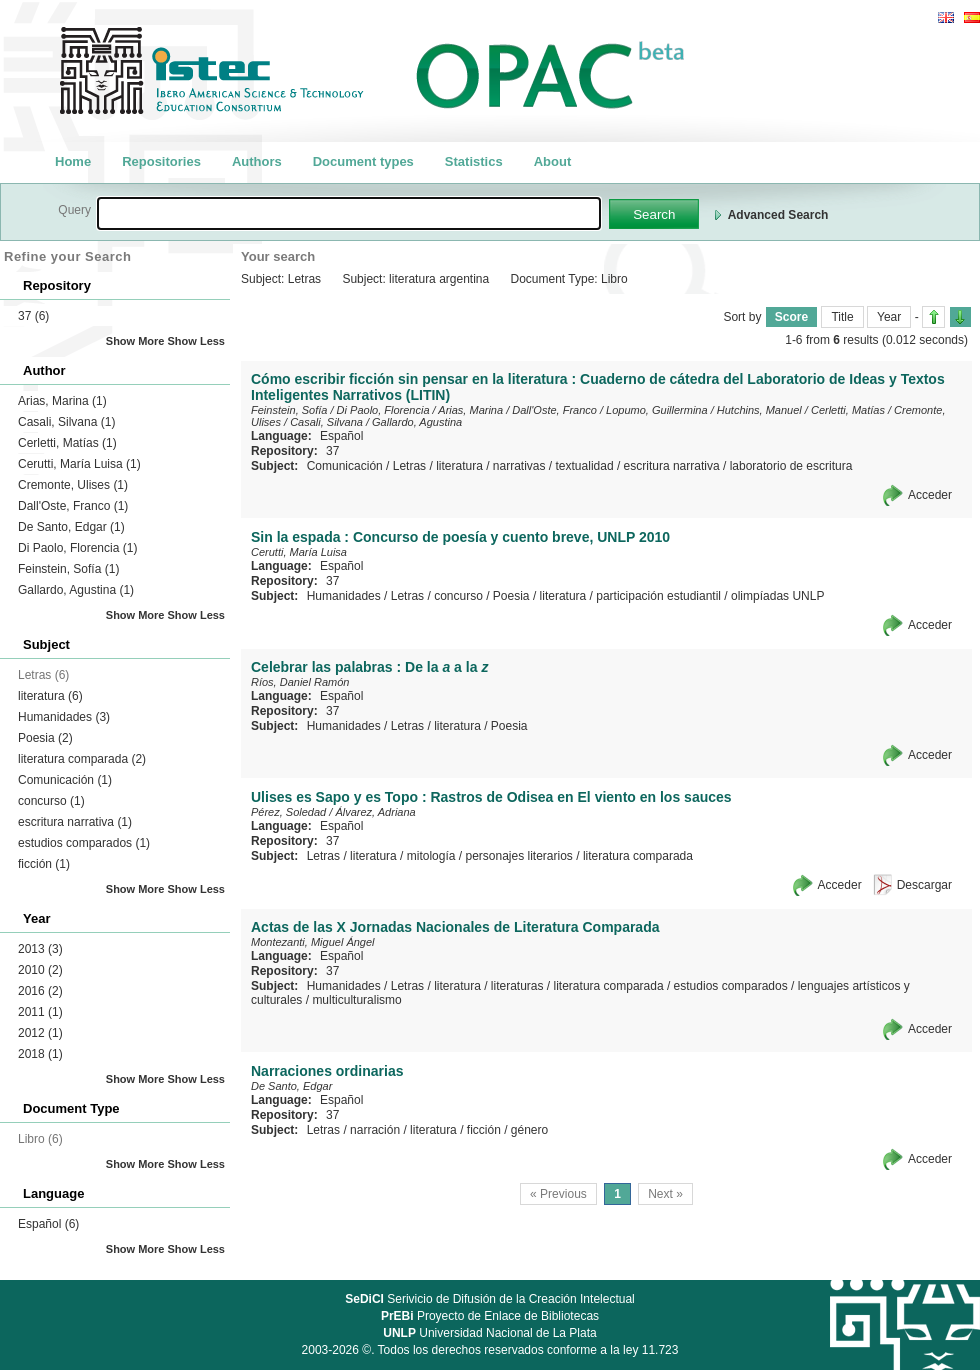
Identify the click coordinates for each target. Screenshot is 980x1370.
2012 (40, 1033)
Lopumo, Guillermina (657, 410)
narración (375, 1130)
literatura (50, 696)
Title (842, 317)
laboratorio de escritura (791, 466)
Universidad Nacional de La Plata (489, 1333)
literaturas (517, 986)
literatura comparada (82, 759)
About (553, 161)
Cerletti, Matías (67, 443)
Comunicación (65, 780)
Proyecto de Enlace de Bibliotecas (490, 1316)
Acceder (930, 495)
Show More (135, 341)
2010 (40, 970)
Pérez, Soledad (288, 812)
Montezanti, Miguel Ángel (313, 942)
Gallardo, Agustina (76, 590)
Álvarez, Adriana (375, 812)
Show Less (196, 341)
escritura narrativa (75, 822)
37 (33, 316)
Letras (409, 466)
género (529, 1130)
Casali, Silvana (66, 422)
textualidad (585, 466)
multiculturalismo (356, 1000)
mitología (431, 856)
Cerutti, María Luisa (79, 464)
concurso (51, 801)
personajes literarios (518, 856)
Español (48, 1224)
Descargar (924, 885)
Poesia (45, 738)
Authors (257, 161)
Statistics (474, 161)
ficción (44, 864)
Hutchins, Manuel (759, 410)
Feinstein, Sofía (68, 569)
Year (889, 317)
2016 (40, 991)
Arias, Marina (62, 401)
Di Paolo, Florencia (77, 548)
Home (73, 161)
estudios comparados (84, 843)
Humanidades (64, 717)
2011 (40, 1012)
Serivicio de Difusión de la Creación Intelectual (490, 1299)
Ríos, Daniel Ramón (300, 682)
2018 (40, 1054)
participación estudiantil (658, 596)
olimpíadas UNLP (777, 596)
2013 (40, 949)
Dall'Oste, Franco (73, 506)
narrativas (519, 466)
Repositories (161, 161)
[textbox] (349, 213)
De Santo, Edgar (71, 527)
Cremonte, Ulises (73, 485)
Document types (363, 161)
